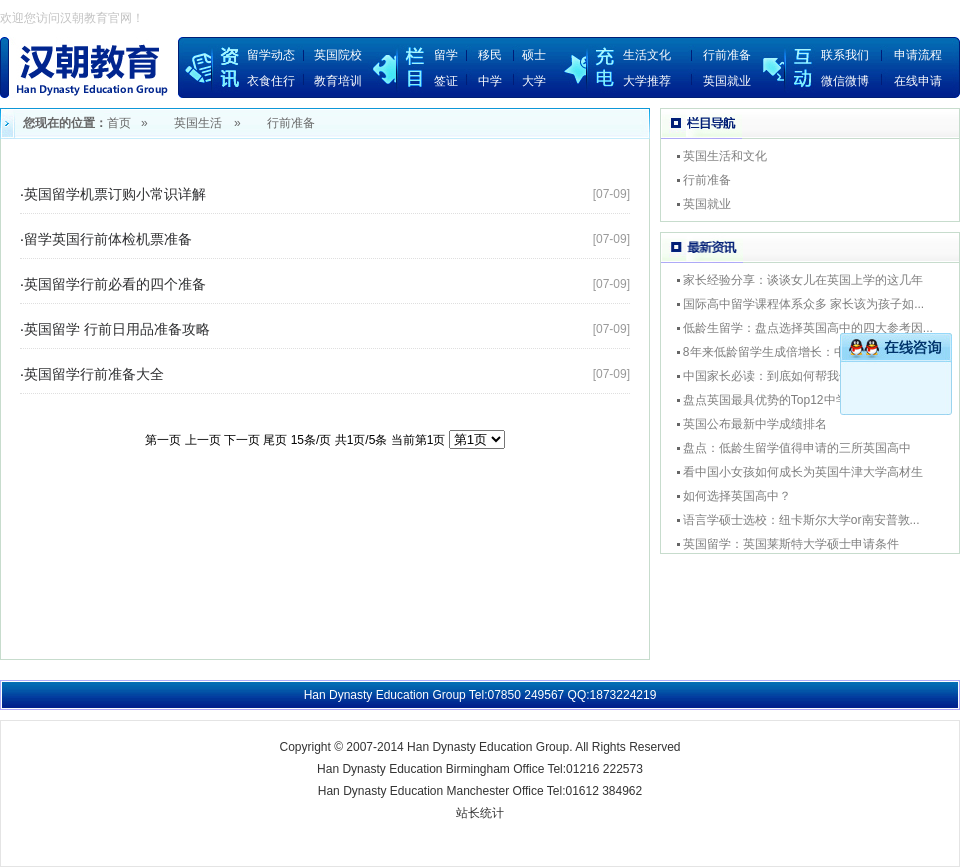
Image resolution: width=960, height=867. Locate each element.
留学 (446, 55)
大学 (534, 81)
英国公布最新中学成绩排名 (755, 424)
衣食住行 (271, 81)
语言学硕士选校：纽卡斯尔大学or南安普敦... (801, 520)
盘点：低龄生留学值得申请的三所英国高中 (797, 448)
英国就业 (727, 81)
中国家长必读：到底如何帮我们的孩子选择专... (808, 376)
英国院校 (338, 55)
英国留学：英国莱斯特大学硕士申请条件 (791, 544)
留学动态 (271, 55)
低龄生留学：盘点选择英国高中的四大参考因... (808, 328)
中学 (490, 81)
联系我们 (845, 55)
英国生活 (198, 123)
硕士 (534, 55)
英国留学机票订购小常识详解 (115, 194)
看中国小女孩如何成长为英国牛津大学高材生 (803, 472)
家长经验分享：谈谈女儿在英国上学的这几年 (803, 280)
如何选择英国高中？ (737, 496)
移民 (490, 55)
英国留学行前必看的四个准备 (115, 284)
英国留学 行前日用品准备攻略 (117, 329)
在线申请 (918, 81)
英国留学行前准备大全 (94, 374)
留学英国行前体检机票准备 (108, 239)
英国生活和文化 (725, 156)
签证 (446, 81)
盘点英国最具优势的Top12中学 (765, 400)
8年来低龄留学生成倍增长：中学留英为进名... (805, 352)
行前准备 (727, 55)
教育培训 (338, 81)
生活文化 (647, 55)
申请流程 (918, 55)
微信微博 (845, 81)
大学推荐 (647, 81)
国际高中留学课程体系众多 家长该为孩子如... (803, 304)
